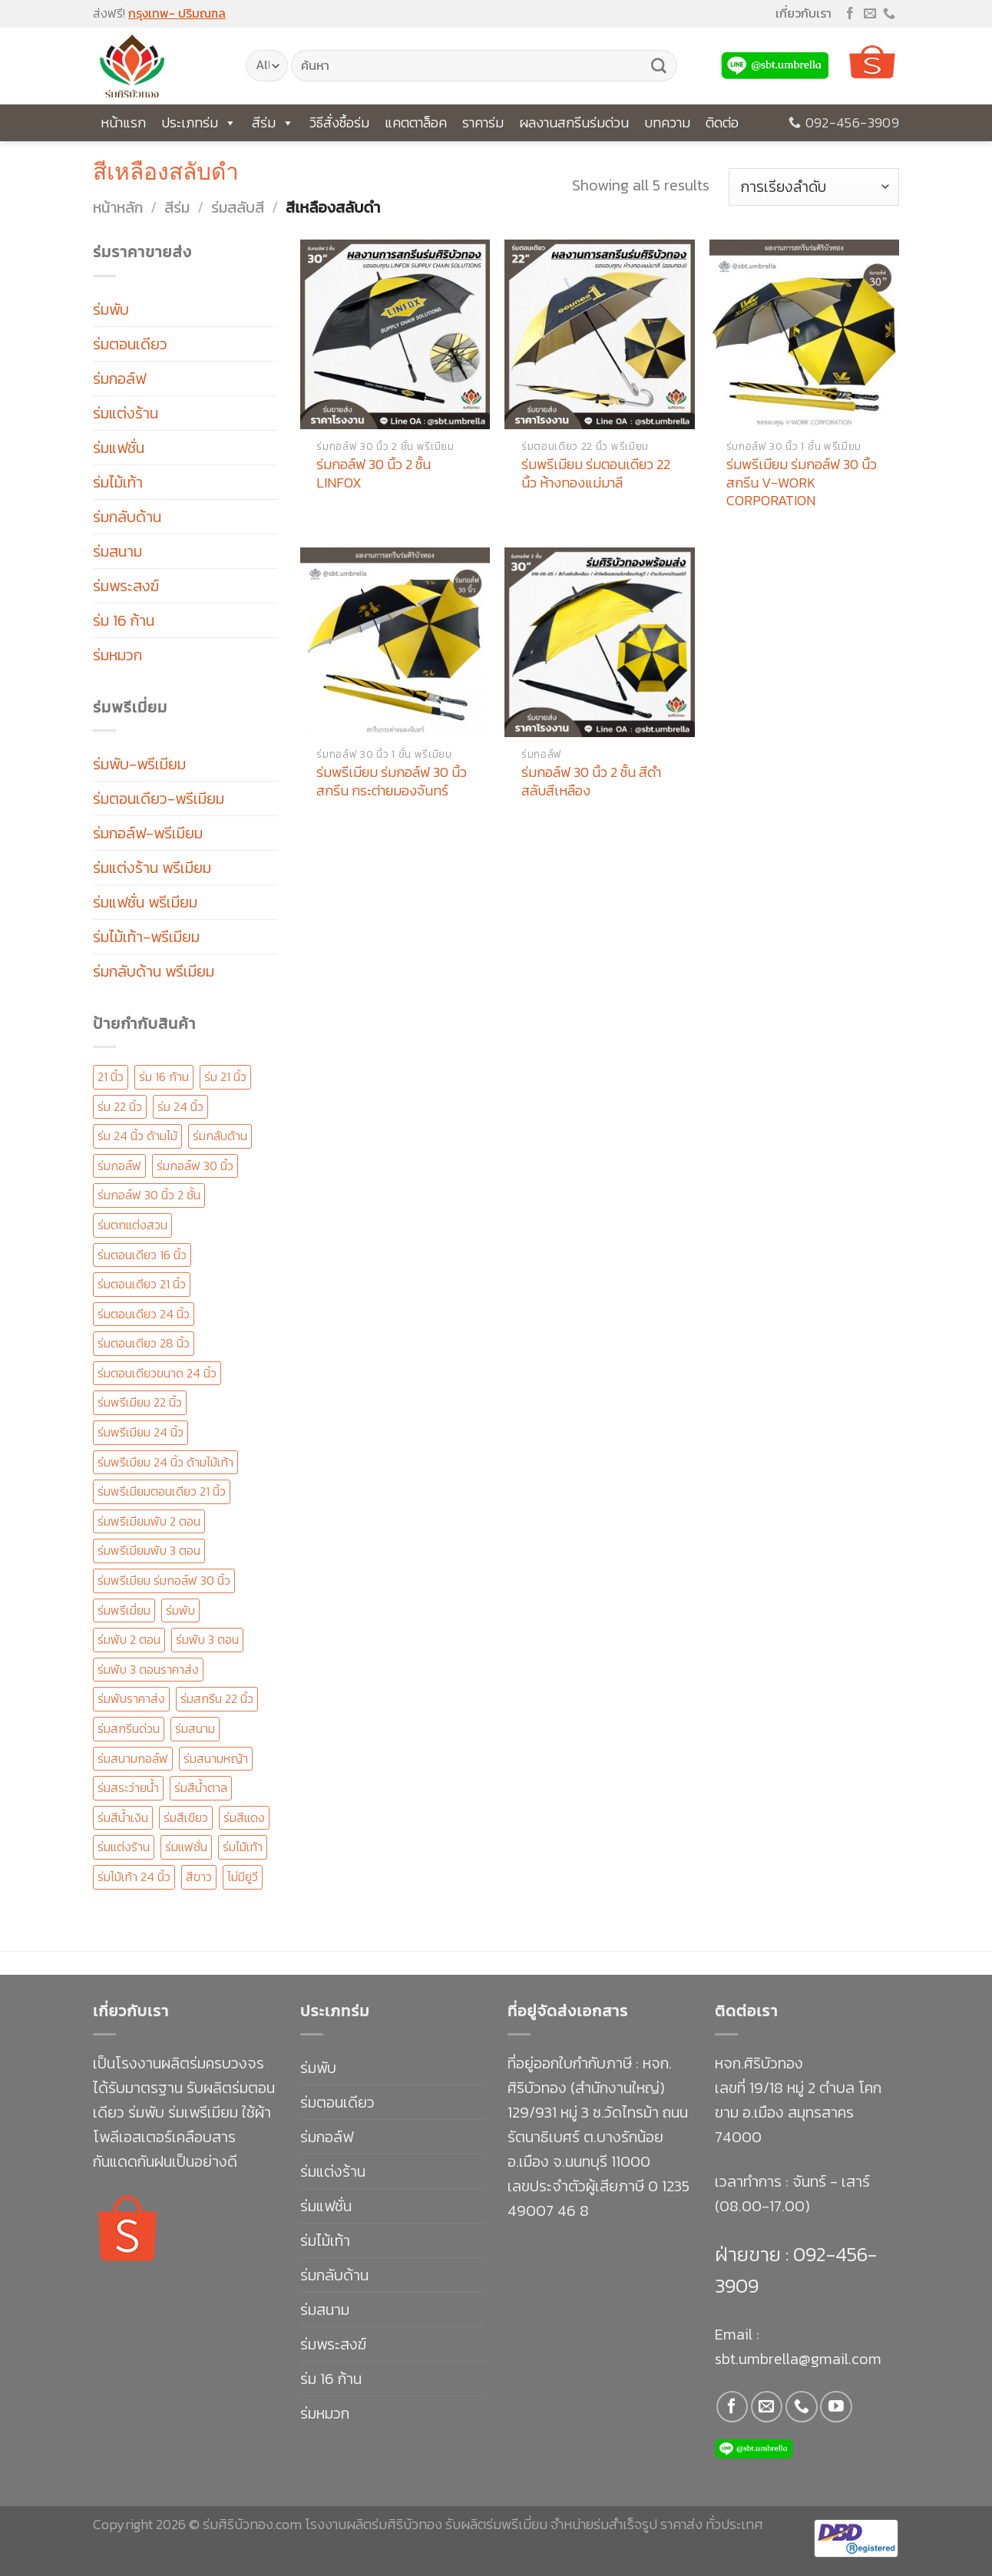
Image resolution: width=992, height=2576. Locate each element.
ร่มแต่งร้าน (125, 413)
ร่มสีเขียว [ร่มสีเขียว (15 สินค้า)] (186, 1817)
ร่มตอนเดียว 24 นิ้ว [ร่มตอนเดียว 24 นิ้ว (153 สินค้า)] (144, 1314)
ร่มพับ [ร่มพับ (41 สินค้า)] (180, 1610)
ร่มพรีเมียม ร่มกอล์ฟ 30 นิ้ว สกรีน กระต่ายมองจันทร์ (391, 781)
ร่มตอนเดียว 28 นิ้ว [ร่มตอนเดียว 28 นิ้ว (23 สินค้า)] (144, 1343)
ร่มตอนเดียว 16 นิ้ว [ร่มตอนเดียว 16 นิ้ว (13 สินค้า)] (142, 1254)
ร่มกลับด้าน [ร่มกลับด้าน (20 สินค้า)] (220, 1135)
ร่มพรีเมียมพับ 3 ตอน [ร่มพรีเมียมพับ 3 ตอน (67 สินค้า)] (149, 1550)
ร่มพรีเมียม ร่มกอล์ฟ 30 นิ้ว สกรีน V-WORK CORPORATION (801, 482)
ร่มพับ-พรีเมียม (139, 763)
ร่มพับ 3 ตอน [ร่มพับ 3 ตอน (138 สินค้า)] (207, 1639)
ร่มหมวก (117, 654)
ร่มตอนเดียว (130, 343)
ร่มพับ (111, 309)
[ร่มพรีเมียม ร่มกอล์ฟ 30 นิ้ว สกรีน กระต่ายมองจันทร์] (395, 642)
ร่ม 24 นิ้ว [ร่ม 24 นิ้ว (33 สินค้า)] (180, 1106)
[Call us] (889, 14)
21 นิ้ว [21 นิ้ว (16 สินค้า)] (111, 1076)
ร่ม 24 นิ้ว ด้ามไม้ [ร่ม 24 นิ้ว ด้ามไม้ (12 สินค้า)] (137, 1135)
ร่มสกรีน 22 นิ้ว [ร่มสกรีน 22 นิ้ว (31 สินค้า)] (216, 1698)
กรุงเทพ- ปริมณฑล (177, 13)
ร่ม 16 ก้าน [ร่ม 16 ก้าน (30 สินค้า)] (164, 1076)
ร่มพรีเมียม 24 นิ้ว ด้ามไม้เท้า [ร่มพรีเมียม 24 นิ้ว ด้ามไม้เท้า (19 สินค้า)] (165, 1462)
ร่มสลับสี (237, 207)
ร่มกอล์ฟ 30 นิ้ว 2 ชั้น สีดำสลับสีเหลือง (591, 781)
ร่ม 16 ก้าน (123, 620)
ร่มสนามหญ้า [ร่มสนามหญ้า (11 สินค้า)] (216, 1758)
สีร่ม (273, 122)
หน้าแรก (123, 122)
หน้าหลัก (118, 207)
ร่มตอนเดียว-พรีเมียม (158, 798)
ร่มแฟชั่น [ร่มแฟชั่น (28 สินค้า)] (186, 1846)
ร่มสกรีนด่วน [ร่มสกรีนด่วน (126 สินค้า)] (129, 1728)
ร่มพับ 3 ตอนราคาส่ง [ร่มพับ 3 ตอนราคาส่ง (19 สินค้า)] (148, 1669)
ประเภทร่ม (198, 122)
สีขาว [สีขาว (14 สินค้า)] (199, 1876)
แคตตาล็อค (416, 122)
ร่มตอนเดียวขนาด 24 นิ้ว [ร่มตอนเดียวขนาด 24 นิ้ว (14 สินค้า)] (157, 1373)
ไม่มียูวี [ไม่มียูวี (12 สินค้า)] (242, 1876)
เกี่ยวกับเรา (803, 13)
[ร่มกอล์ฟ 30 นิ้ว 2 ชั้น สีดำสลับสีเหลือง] (599, 642)
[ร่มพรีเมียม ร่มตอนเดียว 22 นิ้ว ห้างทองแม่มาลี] (599, 334)
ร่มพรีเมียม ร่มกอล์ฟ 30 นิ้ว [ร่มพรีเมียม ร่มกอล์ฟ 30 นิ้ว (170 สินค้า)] (164, 1580)
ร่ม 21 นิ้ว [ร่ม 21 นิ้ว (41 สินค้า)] (225, 1076)
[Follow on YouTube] (835, 2406)
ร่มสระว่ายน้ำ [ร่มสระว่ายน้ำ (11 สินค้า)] (128, 1787)
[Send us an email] (870, 14)
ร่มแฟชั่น (118, 447)
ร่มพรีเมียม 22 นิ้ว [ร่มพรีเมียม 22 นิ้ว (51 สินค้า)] (140, 1402)
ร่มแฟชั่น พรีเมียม (145, 902)
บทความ (667, 122)
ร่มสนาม (117, 551)
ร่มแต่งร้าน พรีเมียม (152, 867)
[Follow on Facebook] (850, 14)
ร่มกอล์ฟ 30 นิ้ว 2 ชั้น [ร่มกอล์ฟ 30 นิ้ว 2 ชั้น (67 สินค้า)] (149, 1194)
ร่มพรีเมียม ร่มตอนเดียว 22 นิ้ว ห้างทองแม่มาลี (595, 473)
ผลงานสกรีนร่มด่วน (574, 122)
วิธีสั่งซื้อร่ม (339, 122)
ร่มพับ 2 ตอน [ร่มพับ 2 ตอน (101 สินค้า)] (129, 1639)
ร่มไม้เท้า (118, 482)
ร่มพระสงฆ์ (126, 585)
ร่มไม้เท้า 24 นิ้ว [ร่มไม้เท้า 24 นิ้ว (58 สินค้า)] (134, 1876)
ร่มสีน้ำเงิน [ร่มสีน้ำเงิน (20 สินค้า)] (123, 1817)
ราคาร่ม (483, 122)
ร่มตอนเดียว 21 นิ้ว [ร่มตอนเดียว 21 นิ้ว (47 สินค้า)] (142, 1284)
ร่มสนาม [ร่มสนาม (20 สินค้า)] (195, 1728)
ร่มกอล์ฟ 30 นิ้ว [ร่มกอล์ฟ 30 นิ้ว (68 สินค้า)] (195, 1165)
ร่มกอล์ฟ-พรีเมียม (148, 833)
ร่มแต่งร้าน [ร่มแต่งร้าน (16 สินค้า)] (124, 1846)
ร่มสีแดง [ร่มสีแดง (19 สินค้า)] (244, 1817)
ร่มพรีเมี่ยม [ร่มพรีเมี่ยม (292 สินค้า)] (124, 1610)
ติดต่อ (722, 122)
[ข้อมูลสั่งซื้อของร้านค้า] (814, 187)
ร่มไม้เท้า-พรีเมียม (146, 936)
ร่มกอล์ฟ (119, 378)
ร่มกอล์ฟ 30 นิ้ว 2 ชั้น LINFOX (373, 473)
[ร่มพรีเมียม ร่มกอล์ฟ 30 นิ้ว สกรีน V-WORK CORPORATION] (804, 334)
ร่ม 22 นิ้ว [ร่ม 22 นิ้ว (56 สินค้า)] (120, 1106)
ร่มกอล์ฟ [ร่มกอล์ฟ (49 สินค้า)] (119, 1165)
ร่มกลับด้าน (127, 516)
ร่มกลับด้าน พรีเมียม (153, 971)
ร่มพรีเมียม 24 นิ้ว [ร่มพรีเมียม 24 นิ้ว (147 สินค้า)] (141, 1432)
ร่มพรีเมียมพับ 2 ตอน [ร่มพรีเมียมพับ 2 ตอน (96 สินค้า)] (149, 1521)
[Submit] (659, 66)
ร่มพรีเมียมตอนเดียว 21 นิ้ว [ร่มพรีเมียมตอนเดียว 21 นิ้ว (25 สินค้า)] (162, 1491)
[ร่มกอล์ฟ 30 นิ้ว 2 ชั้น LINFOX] (395, 334)
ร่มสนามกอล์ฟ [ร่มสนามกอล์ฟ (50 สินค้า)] (133, 1758)
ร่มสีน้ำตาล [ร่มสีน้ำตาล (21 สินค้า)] (200, 1787)
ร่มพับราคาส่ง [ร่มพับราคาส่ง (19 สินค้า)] (131, 1698)
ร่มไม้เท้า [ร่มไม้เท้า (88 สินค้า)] (243, 1846)
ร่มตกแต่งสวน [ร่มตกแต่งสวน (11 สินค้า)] (132, 1224)
